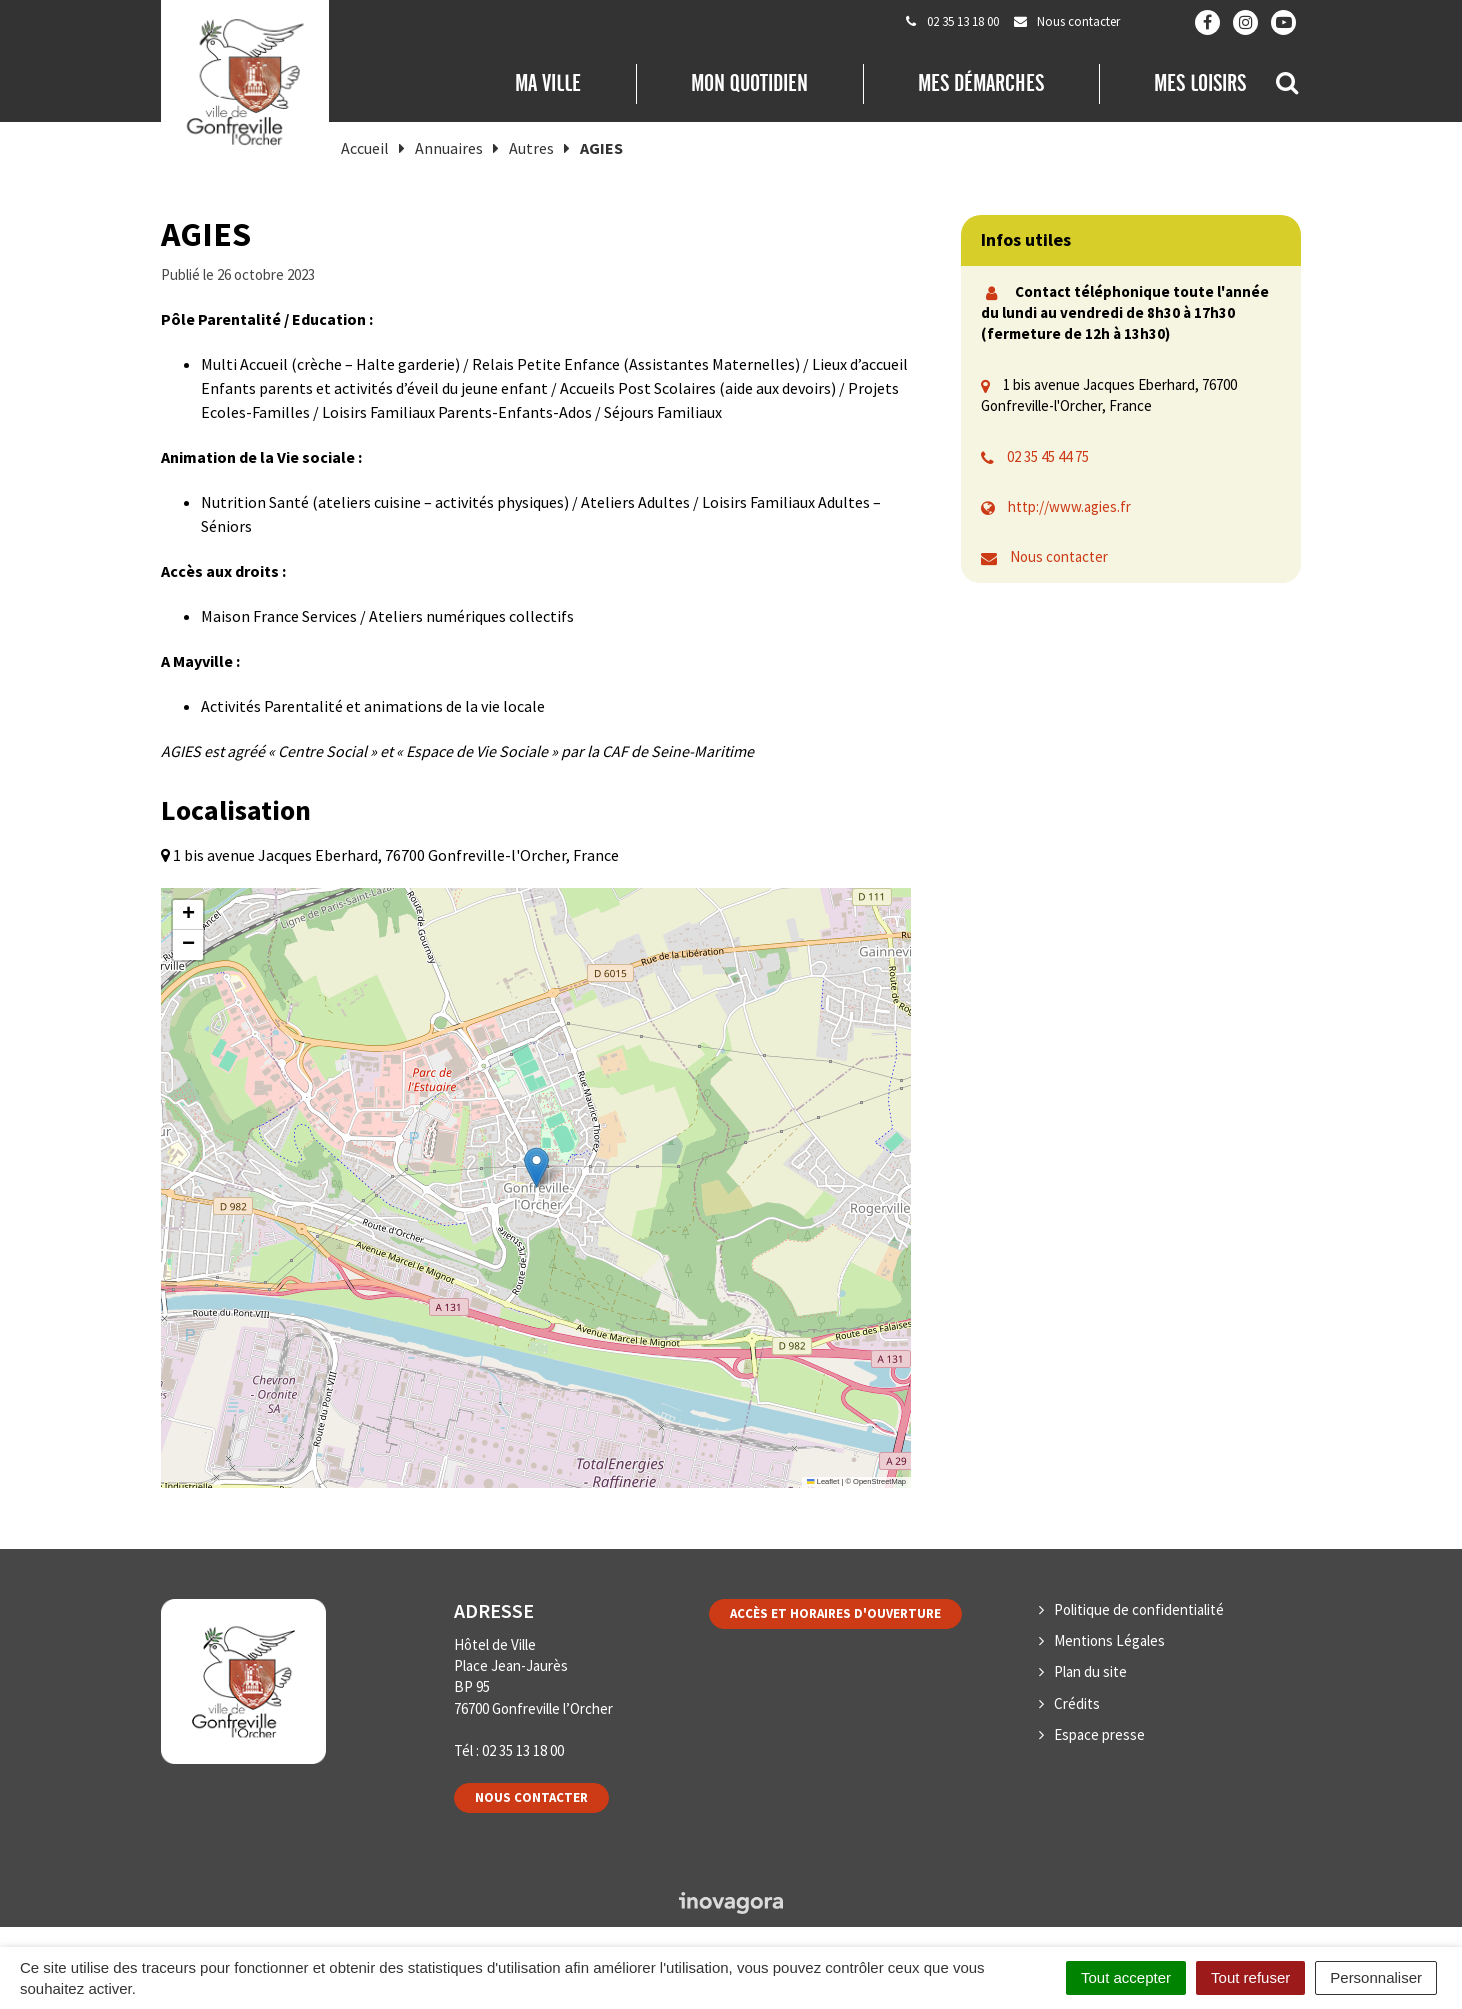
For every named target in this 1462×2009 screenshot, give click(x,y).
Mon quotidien (749, 83)
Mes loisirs (1200, 83)
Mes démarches (981, 83)
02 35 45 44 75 (1048, 456)
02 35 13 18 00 (523, 1750)
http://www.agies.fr (1069, 506)
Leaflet (823, 1481)
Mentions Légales (1109, 1640)
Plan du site (1090, 1671)
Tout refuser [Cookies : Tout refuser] (1250, 1977)
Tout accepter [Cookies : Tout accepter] (1126, 1977)
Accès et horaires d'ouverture (835, 1613)
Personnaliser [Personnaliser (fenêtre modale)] (1376, 1977)
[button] (536, 1167)
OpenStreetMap (879, 1481)
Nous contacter (1059, 556)
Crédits (1077, 1703)
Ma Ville (548, 83)
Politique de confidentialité (1139, 1609)
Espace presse (1099, 1734)
